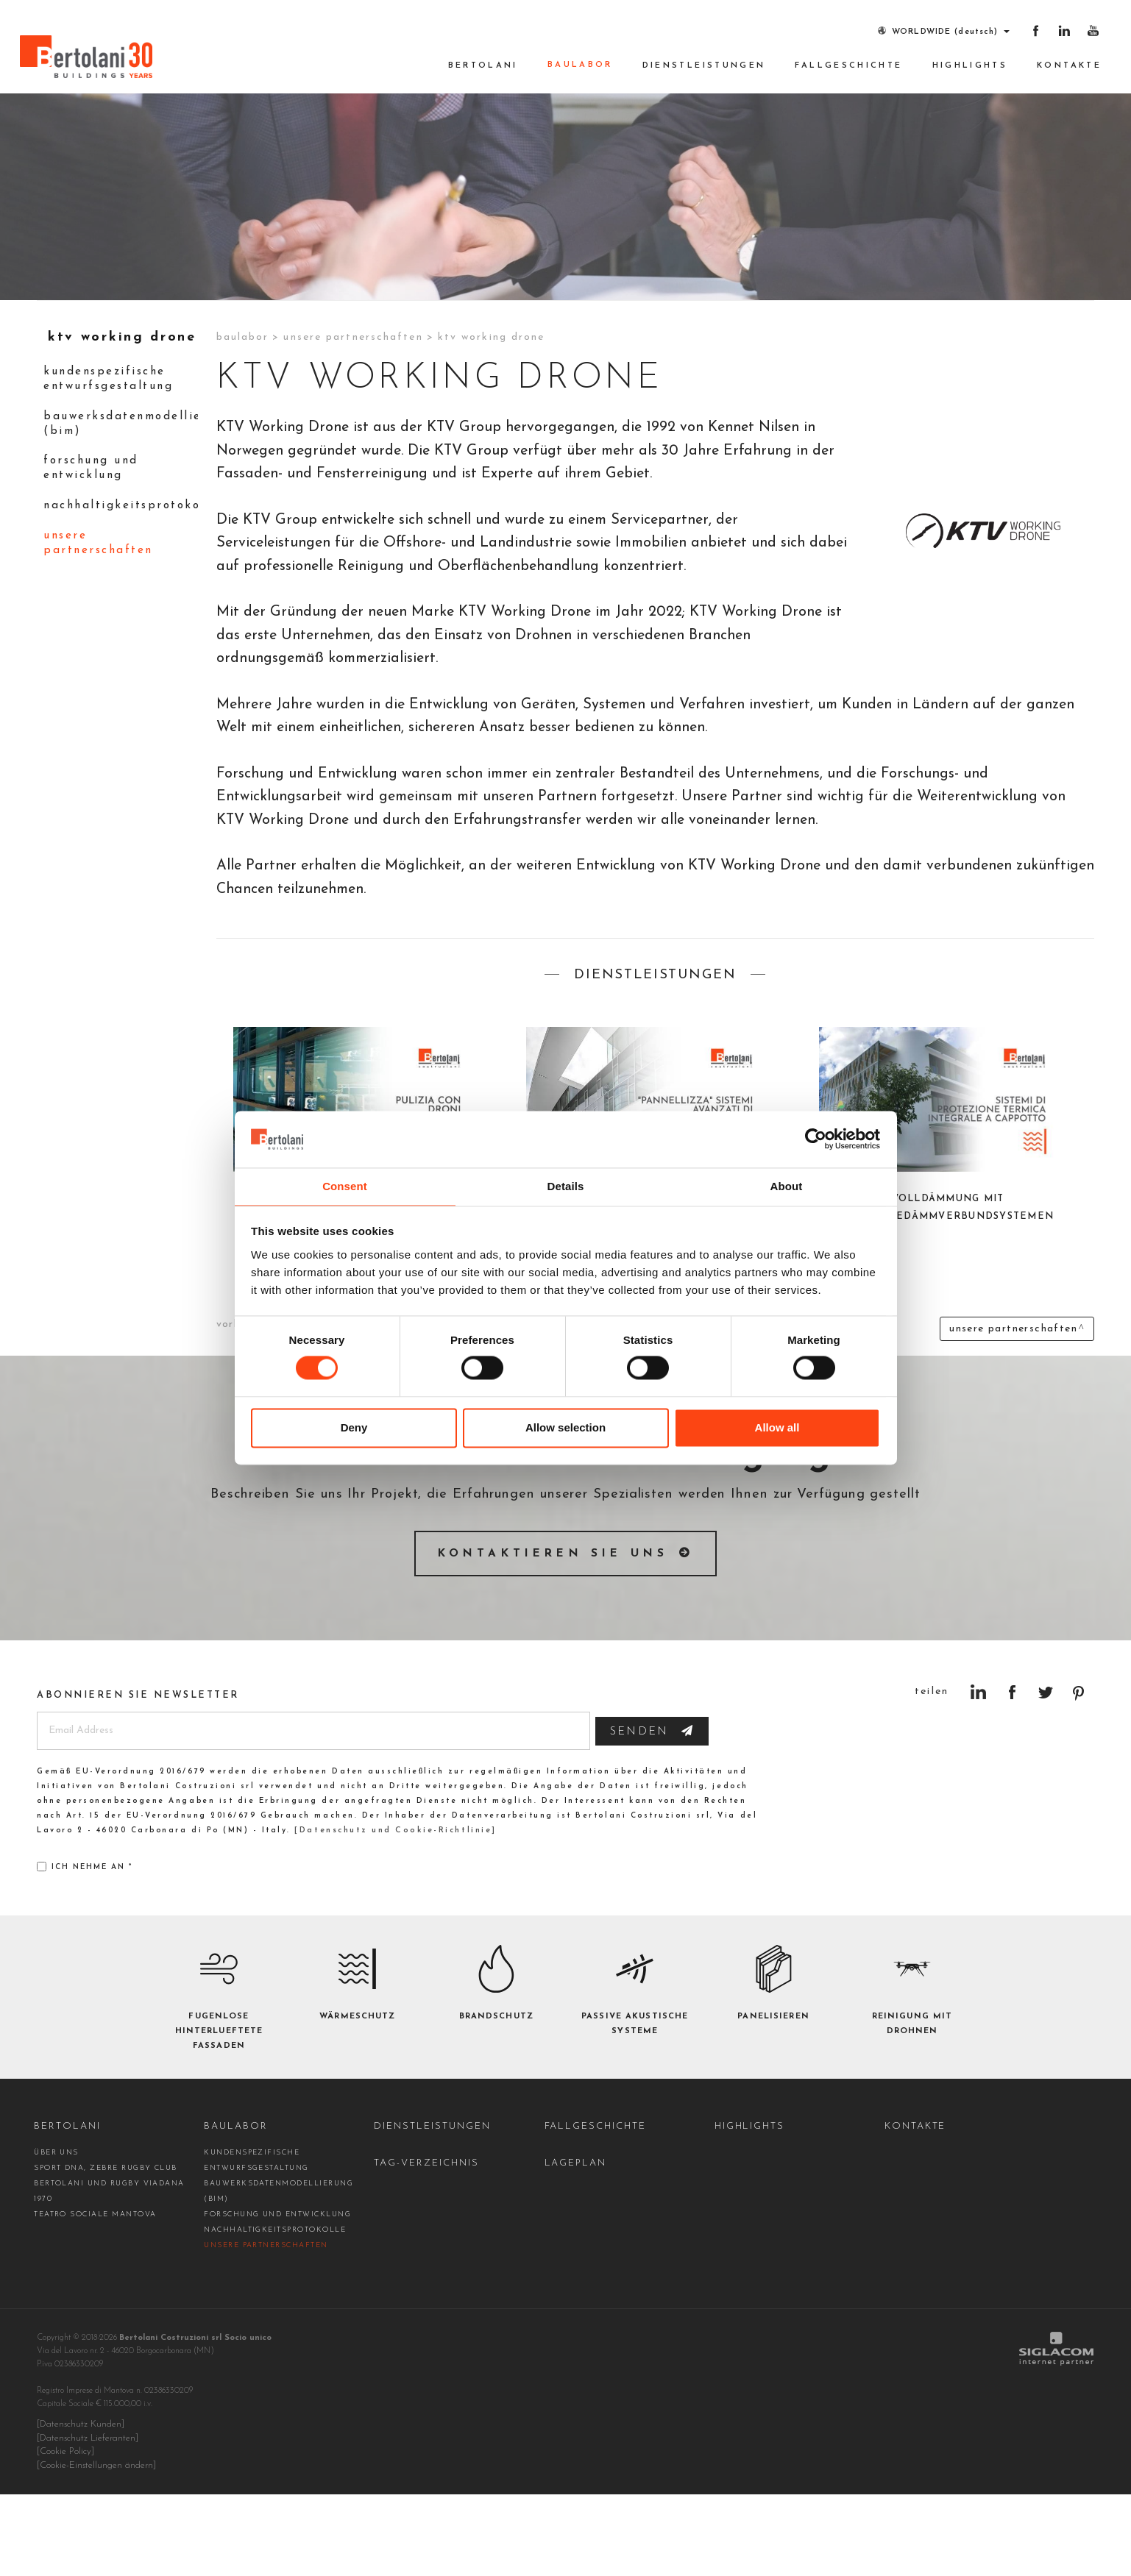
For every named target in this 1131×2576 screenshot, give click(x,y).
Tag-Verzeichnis (426, 2246)
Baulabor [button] (580, 65)
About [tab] (786, 1185)
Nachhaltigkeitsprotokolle (122, 592)
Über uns (56, 2235)
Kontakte (1069, 66)
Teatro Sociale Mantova (95, 2297)
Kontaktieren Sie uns (553, 1636)
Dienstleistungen (704, 66)
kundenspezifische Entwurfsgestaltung (113, 461)
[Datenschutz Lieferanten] (87, 2520)
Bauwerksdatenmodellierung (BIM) (122, 507)
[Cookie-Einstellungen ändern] (96, 2547)
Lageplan (576, 2246)
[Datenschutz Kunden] (80, 2507)
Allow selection (565, 1428)
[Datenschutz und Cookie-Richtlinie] (392, 1914)
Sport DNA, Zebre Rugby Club (105, 2251)
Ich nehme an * (84, 1949)
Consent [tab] (344, 1185)
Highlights (970, 66)
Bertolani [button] (483, 66)
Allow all (777, 1428)
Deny (354, 1428)
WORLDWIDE (933, 31)
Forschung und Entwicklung (96, 553)
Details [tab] (565, 1185)
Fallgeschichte (848, 66)
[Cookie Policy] (65, 2534)
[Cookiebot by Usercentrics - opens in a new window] (815, 1139)
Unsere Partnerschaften (103, 631)
